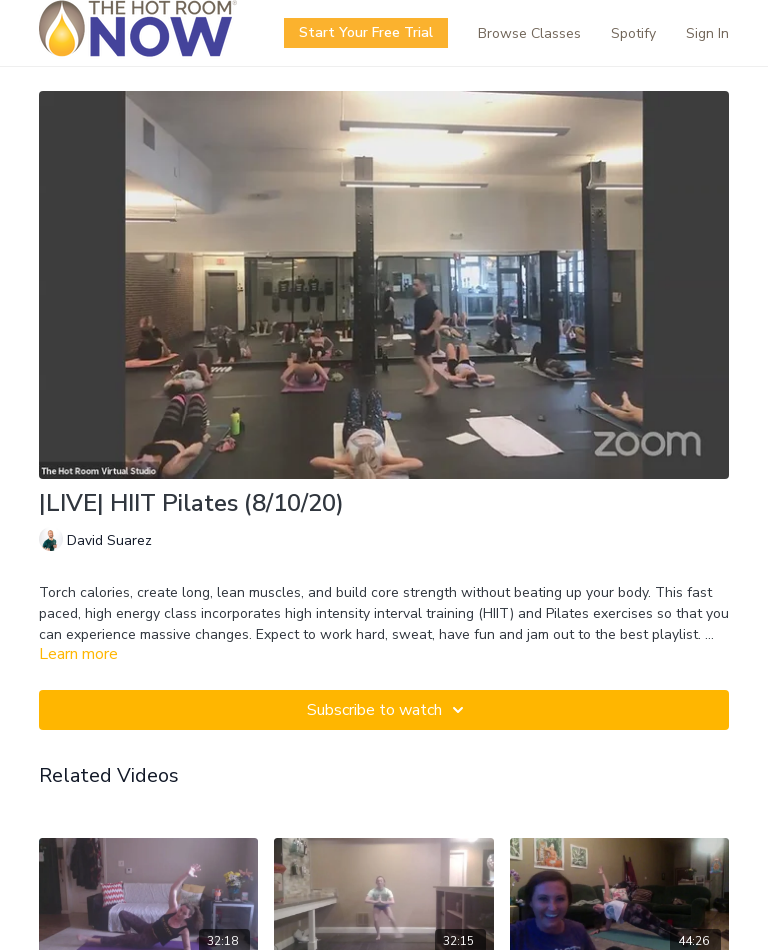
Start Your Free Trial (366, 32)
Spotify (633, 33)
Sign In (707, 33)
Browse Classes (529, 33)
